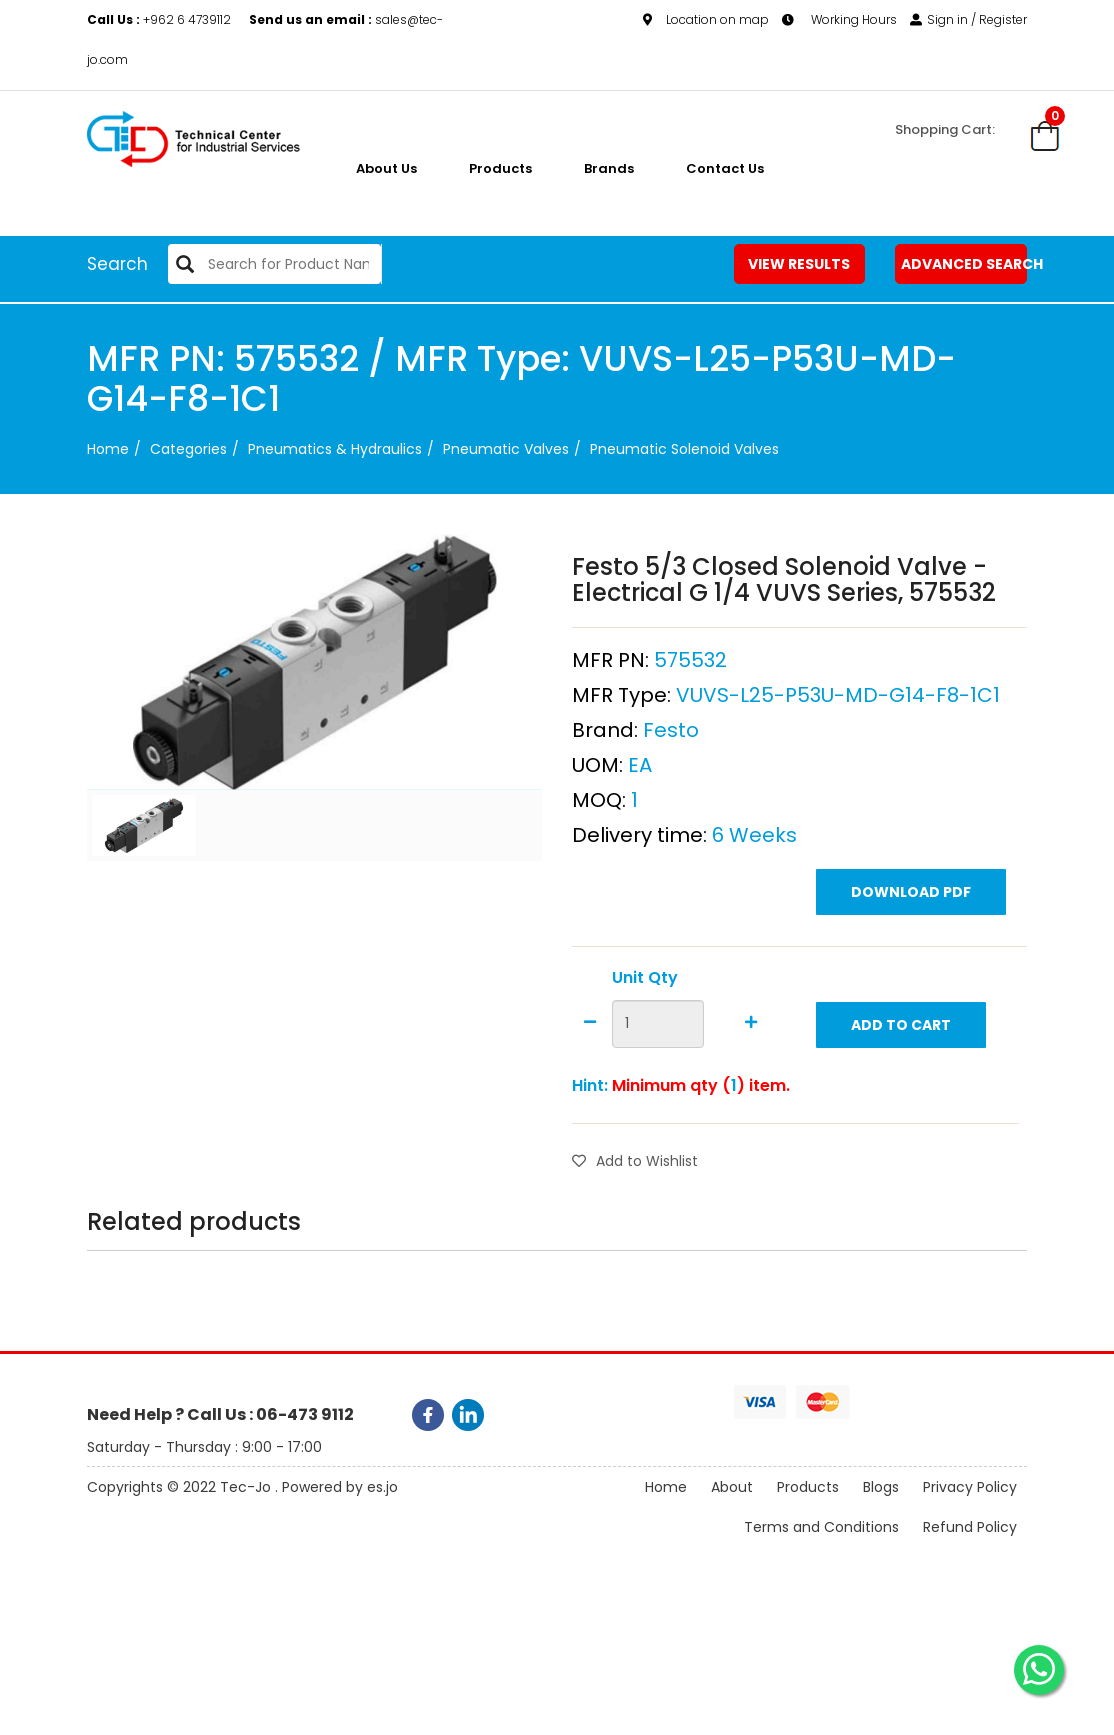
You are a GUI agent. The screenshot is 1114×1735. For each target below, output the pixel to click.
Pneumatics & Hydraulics (335, 449)
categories (188, 449)
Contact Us (725, 168)
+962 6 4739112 (160, 19)
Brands (609, 168)
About (732, 1487)
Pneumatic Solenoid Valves (684, 449)
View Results (799, 264)
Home (108, 449)
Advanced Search (964, 264)
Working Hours (839, 19)
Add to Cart (901, 1025)
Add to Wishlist (635, 1161)
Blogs (881, 1487)
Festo (671, 730)
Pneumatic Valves (506, 449)
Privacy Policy (970, 1487)
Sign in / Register (968, 19)
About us (386, 168)
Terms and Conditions (821, 1527)
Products (500, 168)
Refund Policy (970, 1527)
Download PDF (911, 892)
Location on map (706, 19)
